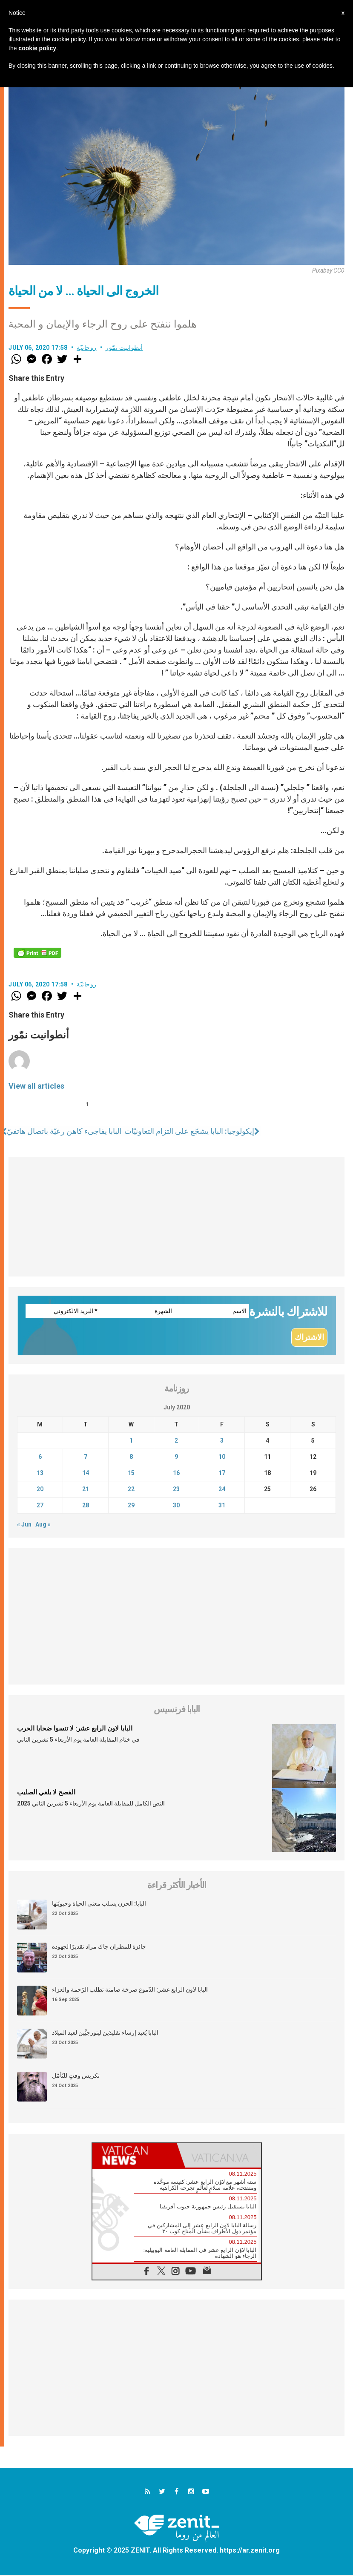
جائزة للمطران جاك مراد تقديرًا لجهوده (99, 1947)
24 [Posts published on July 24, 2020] (221, 1489)
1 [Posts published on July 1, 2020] (131, 1441)
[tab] (134, 2156)
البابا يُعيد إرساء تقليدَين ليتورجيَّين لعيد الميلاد (105, 2033)
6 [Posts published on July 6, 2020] (40, 1457)
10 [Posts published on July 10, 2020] (221, 1457)
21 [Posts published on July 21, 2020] (85, 1489)
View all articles (36, 1085)
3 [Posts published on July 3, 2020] (222, 1441)
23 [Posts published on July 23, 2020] (176, 1489)
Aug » (43, 1525)
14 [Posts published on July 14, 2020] (85, 1473)
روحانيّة (87, 347)
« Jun (24, 1525)
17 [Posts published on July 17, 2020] (221, 1473)
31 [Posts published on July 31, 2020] (221, 1506)
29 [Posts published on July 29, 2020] (131, 1506)
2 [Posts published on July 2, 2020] (176, 1441)
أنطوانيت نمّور (124, 347)
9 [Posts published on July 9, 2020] (176, 1457)
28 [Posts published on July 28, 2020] (85, 1506)
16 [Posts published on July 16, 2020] (176, 1473)
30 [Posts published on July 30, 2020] (176, 1506)
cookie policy (37, 48)
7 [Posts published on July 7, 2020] (85, 1457)
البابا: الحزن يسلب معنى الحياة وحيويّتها (99, 1904)
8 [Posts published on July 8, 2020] (131, 1457)
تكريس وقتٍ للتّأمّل (76, 2076)
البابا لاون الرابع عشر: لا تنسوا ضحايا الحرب (74, 1729)
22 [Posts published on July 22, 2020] (131, 1489)
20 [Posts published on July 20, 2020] (40, 1489)
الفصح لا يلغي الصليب (46, 1793)
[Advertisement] (176, 1216)
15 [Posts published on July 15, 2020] (131, 1473)
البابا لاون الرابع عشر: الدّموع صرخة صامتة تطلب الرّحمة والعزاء (130, 1990)
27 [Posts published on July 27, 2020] (40, 1506)
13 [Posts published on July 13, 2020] (40, 1473)
